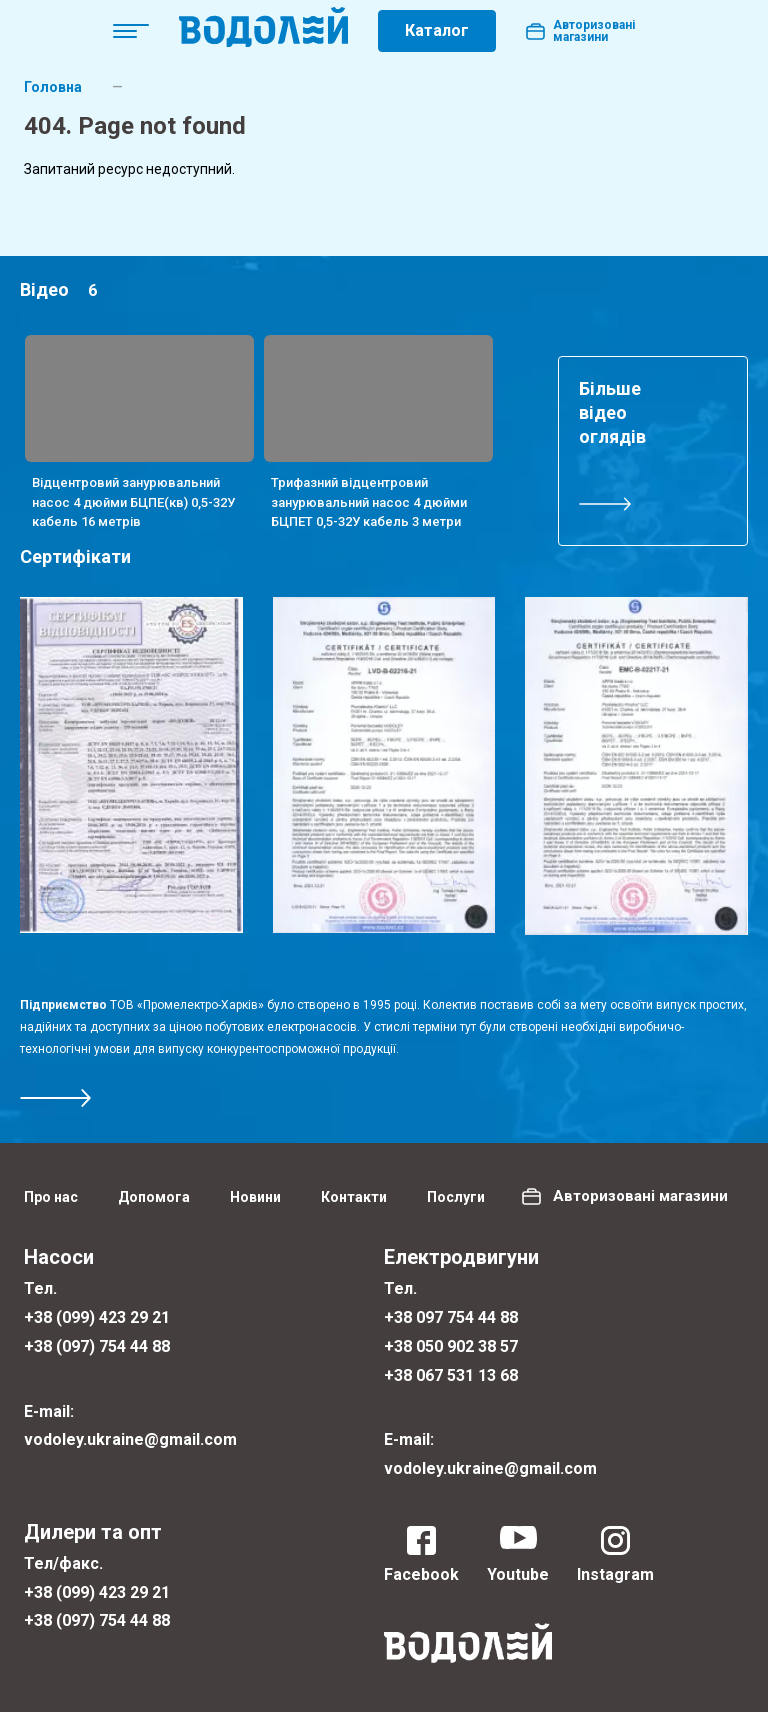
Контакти (354, 1197)
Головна (53, 87)
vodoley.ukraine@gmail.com (130, 1439)
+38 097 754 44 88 (451, 1317)
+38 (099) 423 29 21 (97, 1317)
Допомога (154, 1197)
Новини (255, 1197)
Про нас (51, 1197)
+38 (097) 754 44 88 (97, 1346)
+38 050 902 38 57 (451, 1346)
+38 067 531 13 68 (451, 1375)
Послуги (456, 1197)
